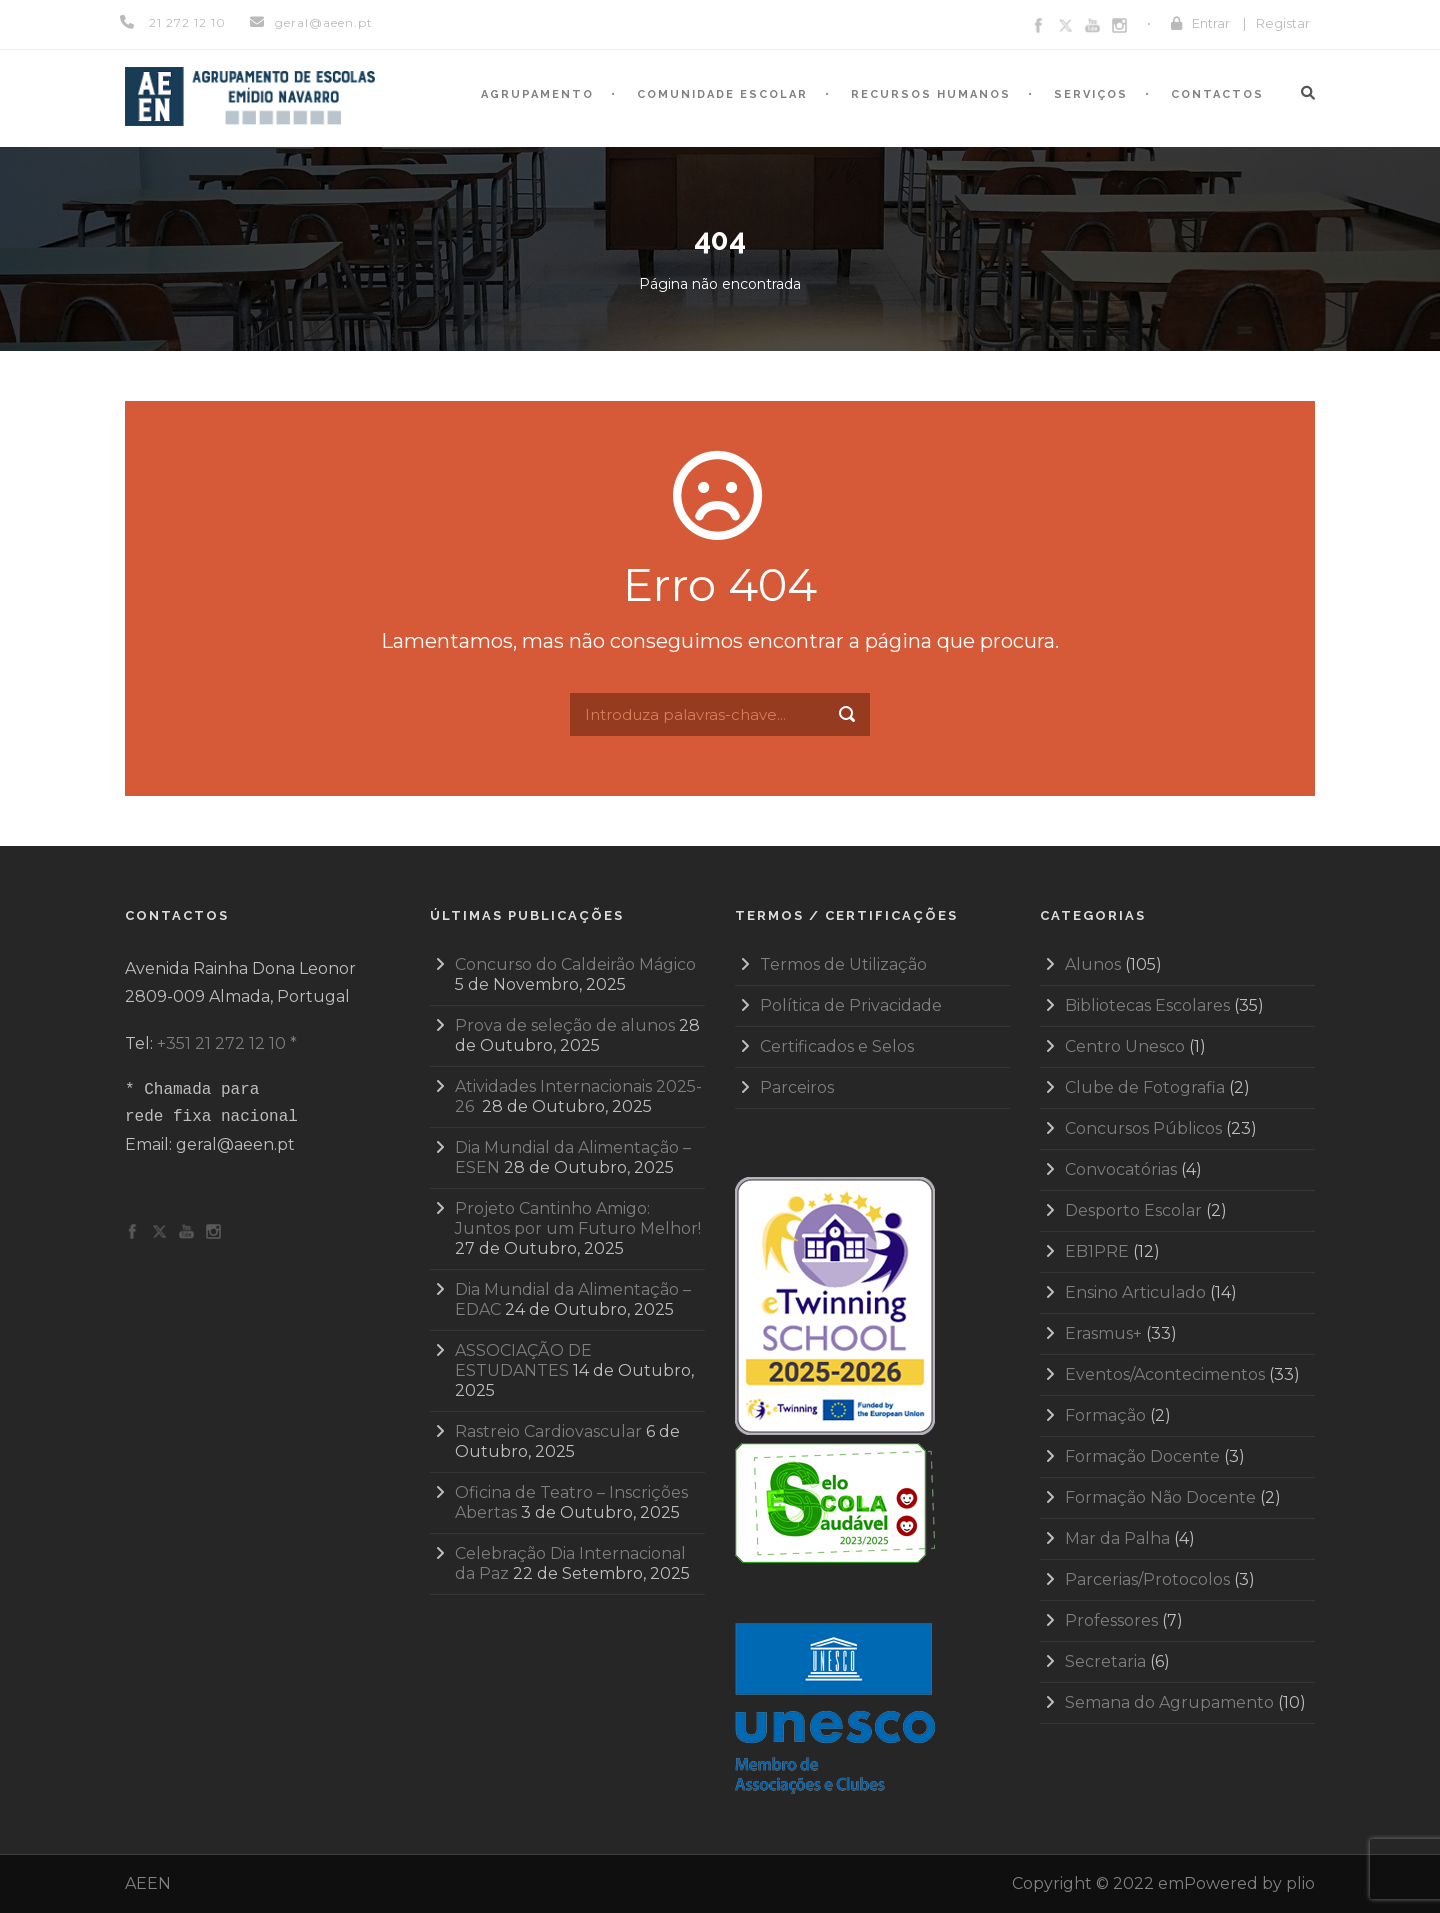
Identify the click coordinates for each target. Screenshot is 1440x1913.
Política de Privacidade (851, 1005)
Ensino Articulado (1135, 1292)
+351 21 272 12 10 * (227, 1043)
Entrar (1211, 23)
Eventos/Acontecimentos (1165, 1374)
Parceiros (797, 1087)
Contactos (1217, 94)
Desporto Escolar (1133, 1210)
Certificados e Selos (837, 1046)
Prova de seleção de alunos (565, 1025)
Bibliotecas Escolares (1147, 1005)
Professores (1111, 1620)
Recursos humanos (931, 94)
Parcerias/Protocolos (1147, 1579)
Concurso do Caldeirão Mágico (575, 964)
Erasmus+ (1103, 1333)
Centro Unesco (1125, 1046)
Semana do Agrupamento (1169, 1702)
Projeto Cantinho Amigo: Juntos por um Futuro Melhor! (578, 1218)
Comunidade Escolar (722, 94)
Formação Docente (1142, 1456)
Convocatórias (1121, 1169)
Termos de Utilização (843, 964)
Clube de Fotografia (1145, 1087)
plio (1300, 1883)
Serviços (1091, 94)
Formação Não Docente (1160, 1497)
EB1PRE (1097, 1251)
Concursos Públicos (1143, 1128)
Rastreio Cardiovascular (548, 1431)
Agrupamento (537, 94)
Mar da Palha (1117, 1538)
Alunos (1093, 964)
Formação (1105, 1415)
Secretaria (1105, 1661)
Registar (1283, 23)
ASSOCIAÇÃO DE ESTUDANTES (523, 1360)
